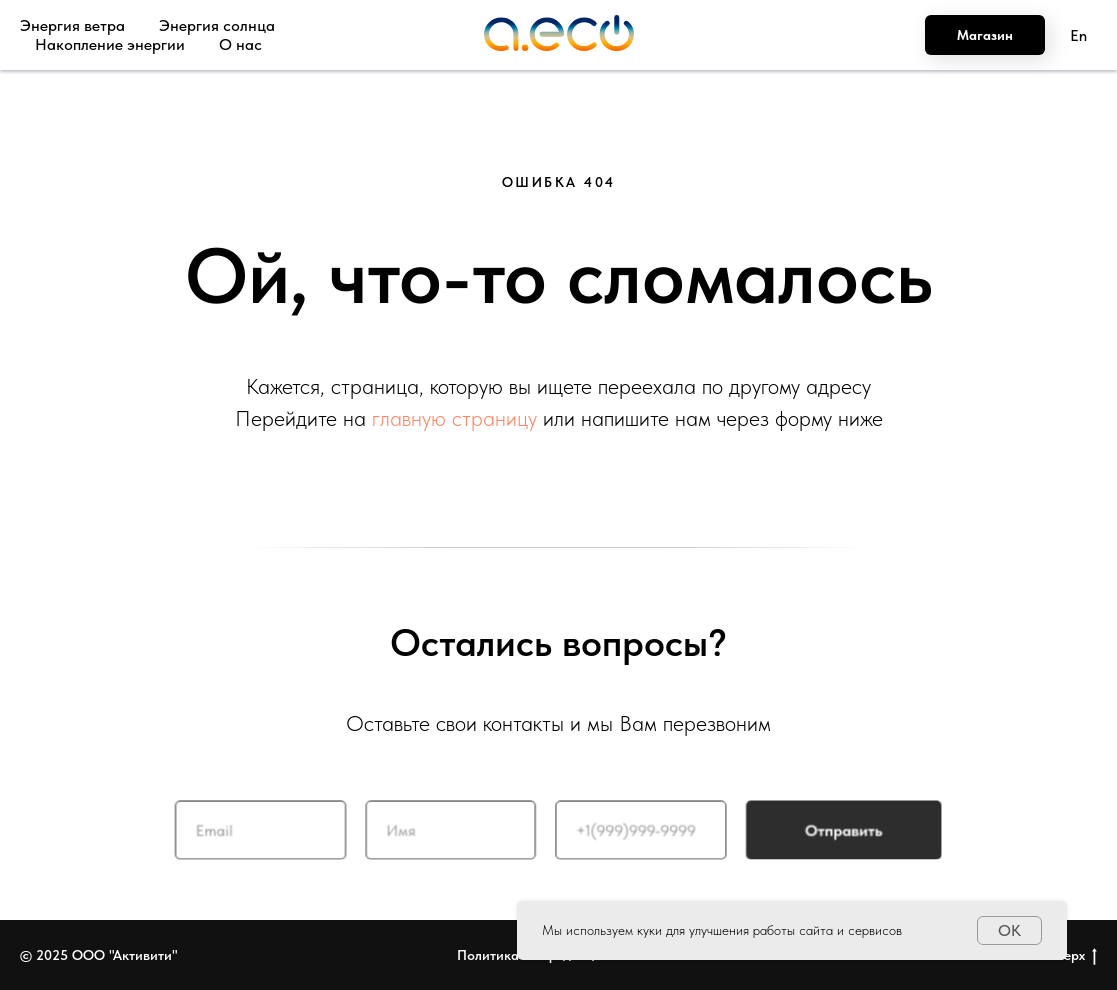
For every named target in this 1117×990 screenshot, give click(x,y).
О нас (240, 44)
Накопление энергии (110, 44)
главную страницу (454, 418)
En (1078, 35)
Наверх (1068, 956)
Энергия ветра (72, 25)
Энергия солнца (217, 25)
